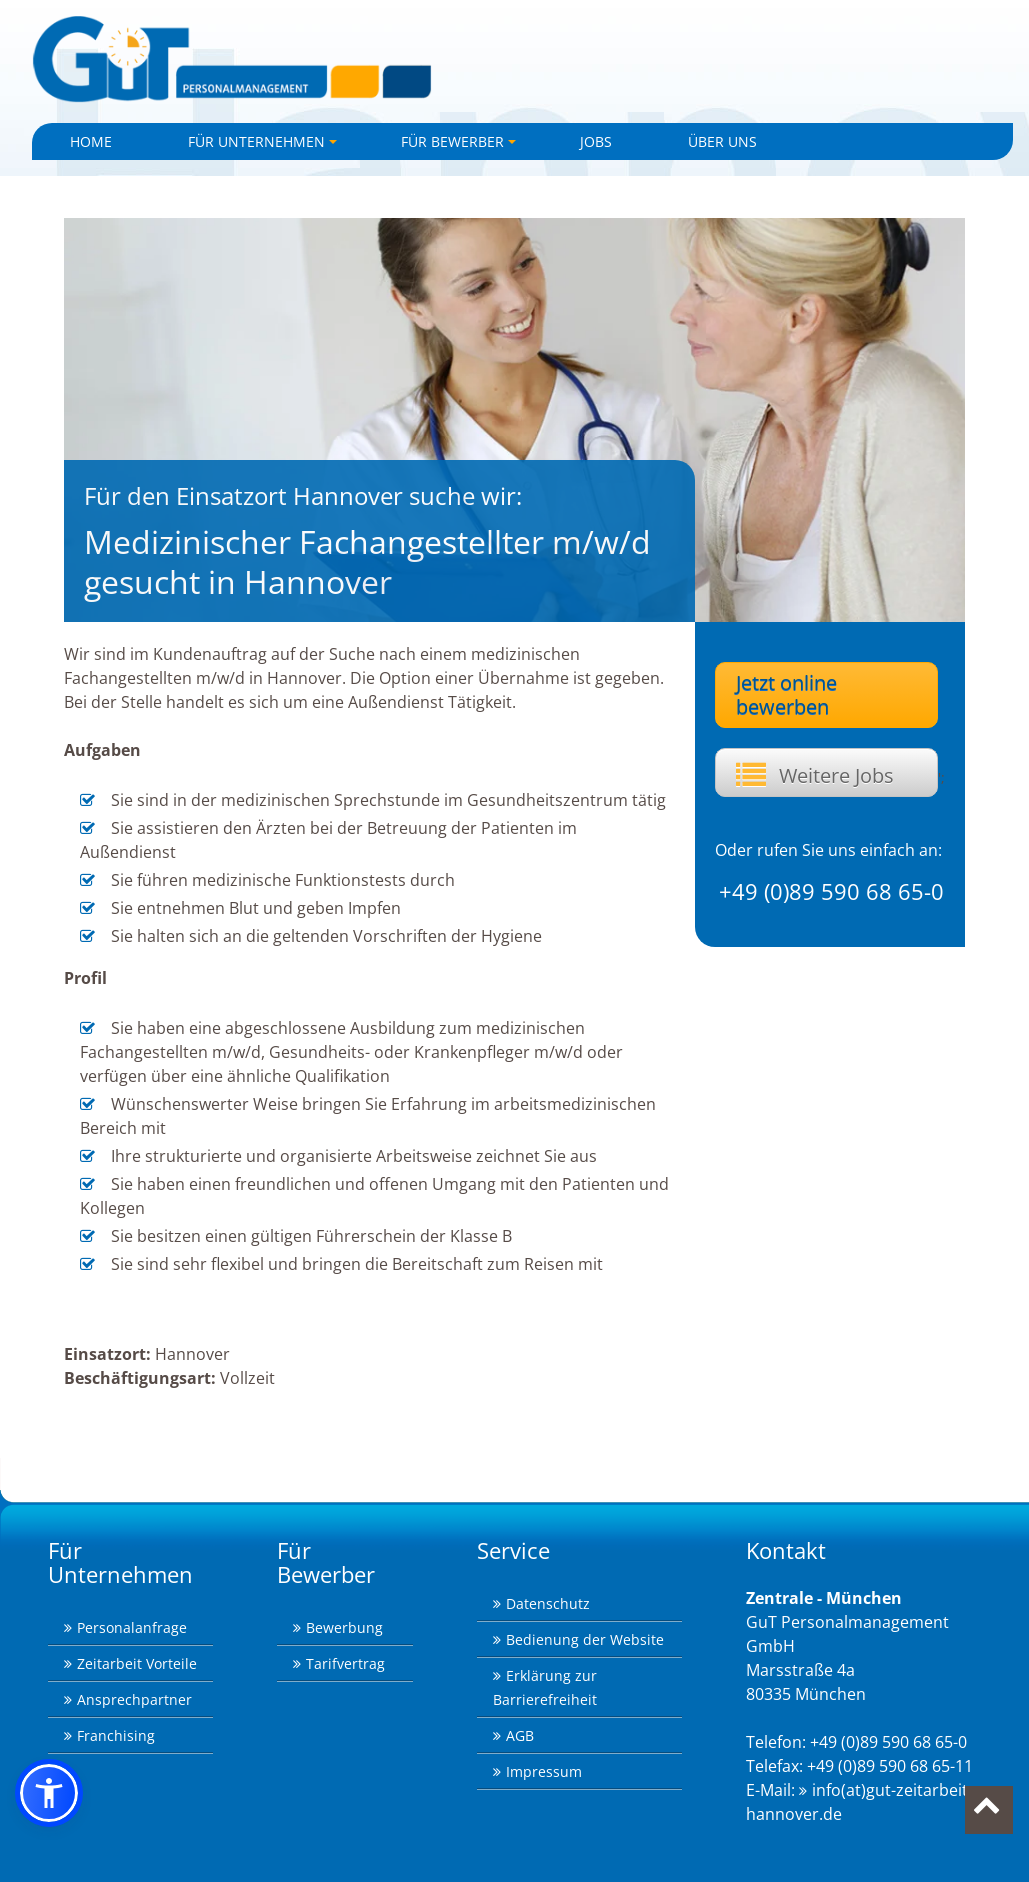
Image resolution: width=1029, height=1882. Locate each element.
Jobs (596, 141)
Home (91, 141)
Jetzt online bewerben (786, 694)
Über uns (722, 141)
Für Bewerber (461, 146)
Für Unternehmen (265, 146)
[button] (49, 1793)
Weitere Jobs (836, 775)
